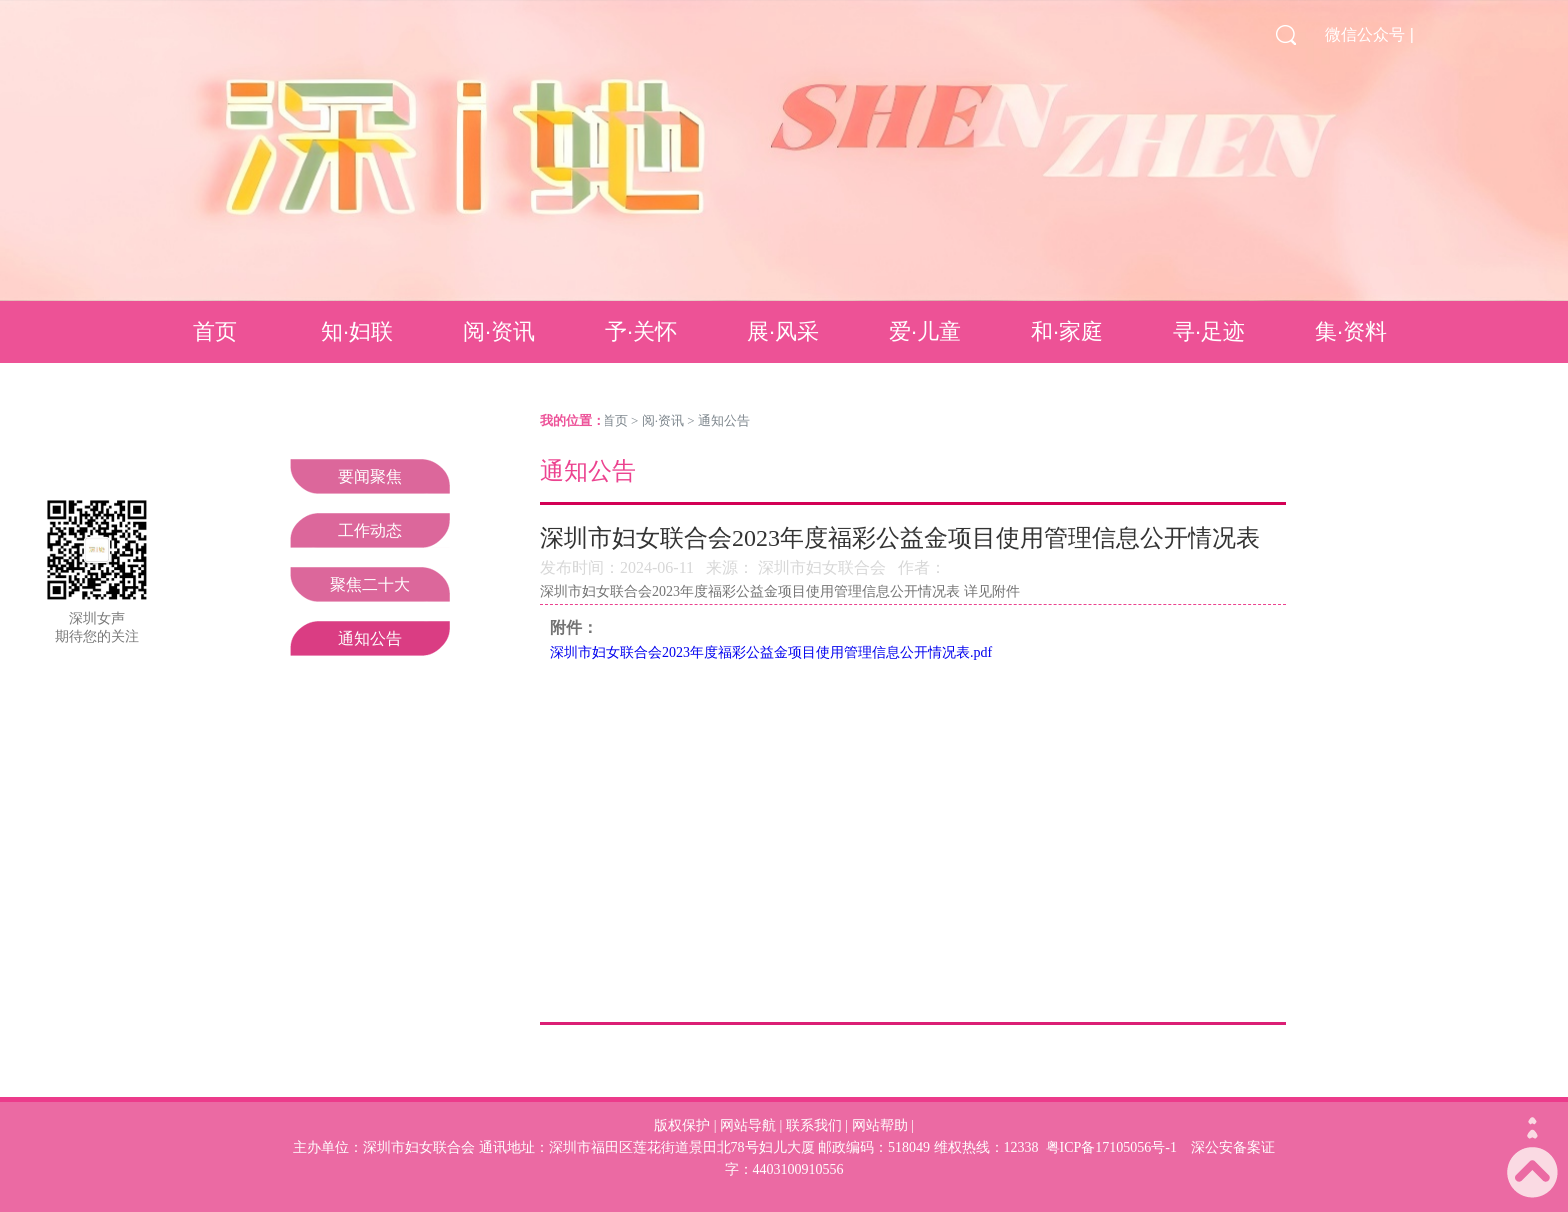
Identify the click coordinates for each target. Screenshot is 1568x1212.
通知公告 (370, 638)
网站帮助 (880, 1125)
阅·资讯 (499, 331)
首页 (215, 331)
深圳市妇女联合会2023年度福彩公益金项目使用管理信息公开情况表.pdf (771, 652)
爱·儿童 (925, 331)
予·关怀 (641, 331)
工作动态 (370, 530)
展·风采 (783, 331)
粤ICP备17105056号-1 (1111, 1147)
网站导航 (748, 1125)
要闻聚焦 (370, 476)
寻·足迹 (1209, 331)
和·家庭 (1067, 331)
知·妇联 (357, 331)
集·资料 (1351, 331)
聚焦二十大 (370, 584)
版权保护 (682, 1125)
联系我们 (814, 1125)
